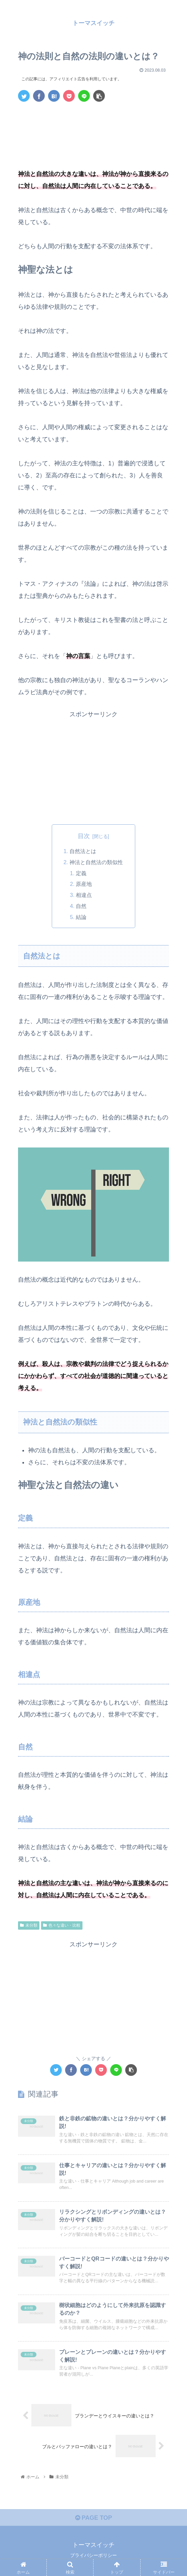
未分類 (28, 1924)
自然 (81, 905)
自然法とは (82, 851)
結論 (81, 916)
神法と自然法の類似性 (96, 862)
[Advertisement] (93, 127)
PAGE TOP (93, 2516)
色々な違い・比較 (61, 1924)
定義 (81, 873)
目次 (84, 836)
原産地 (84, 884)
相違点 (84, 895)
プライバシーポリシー (93, 2554)
